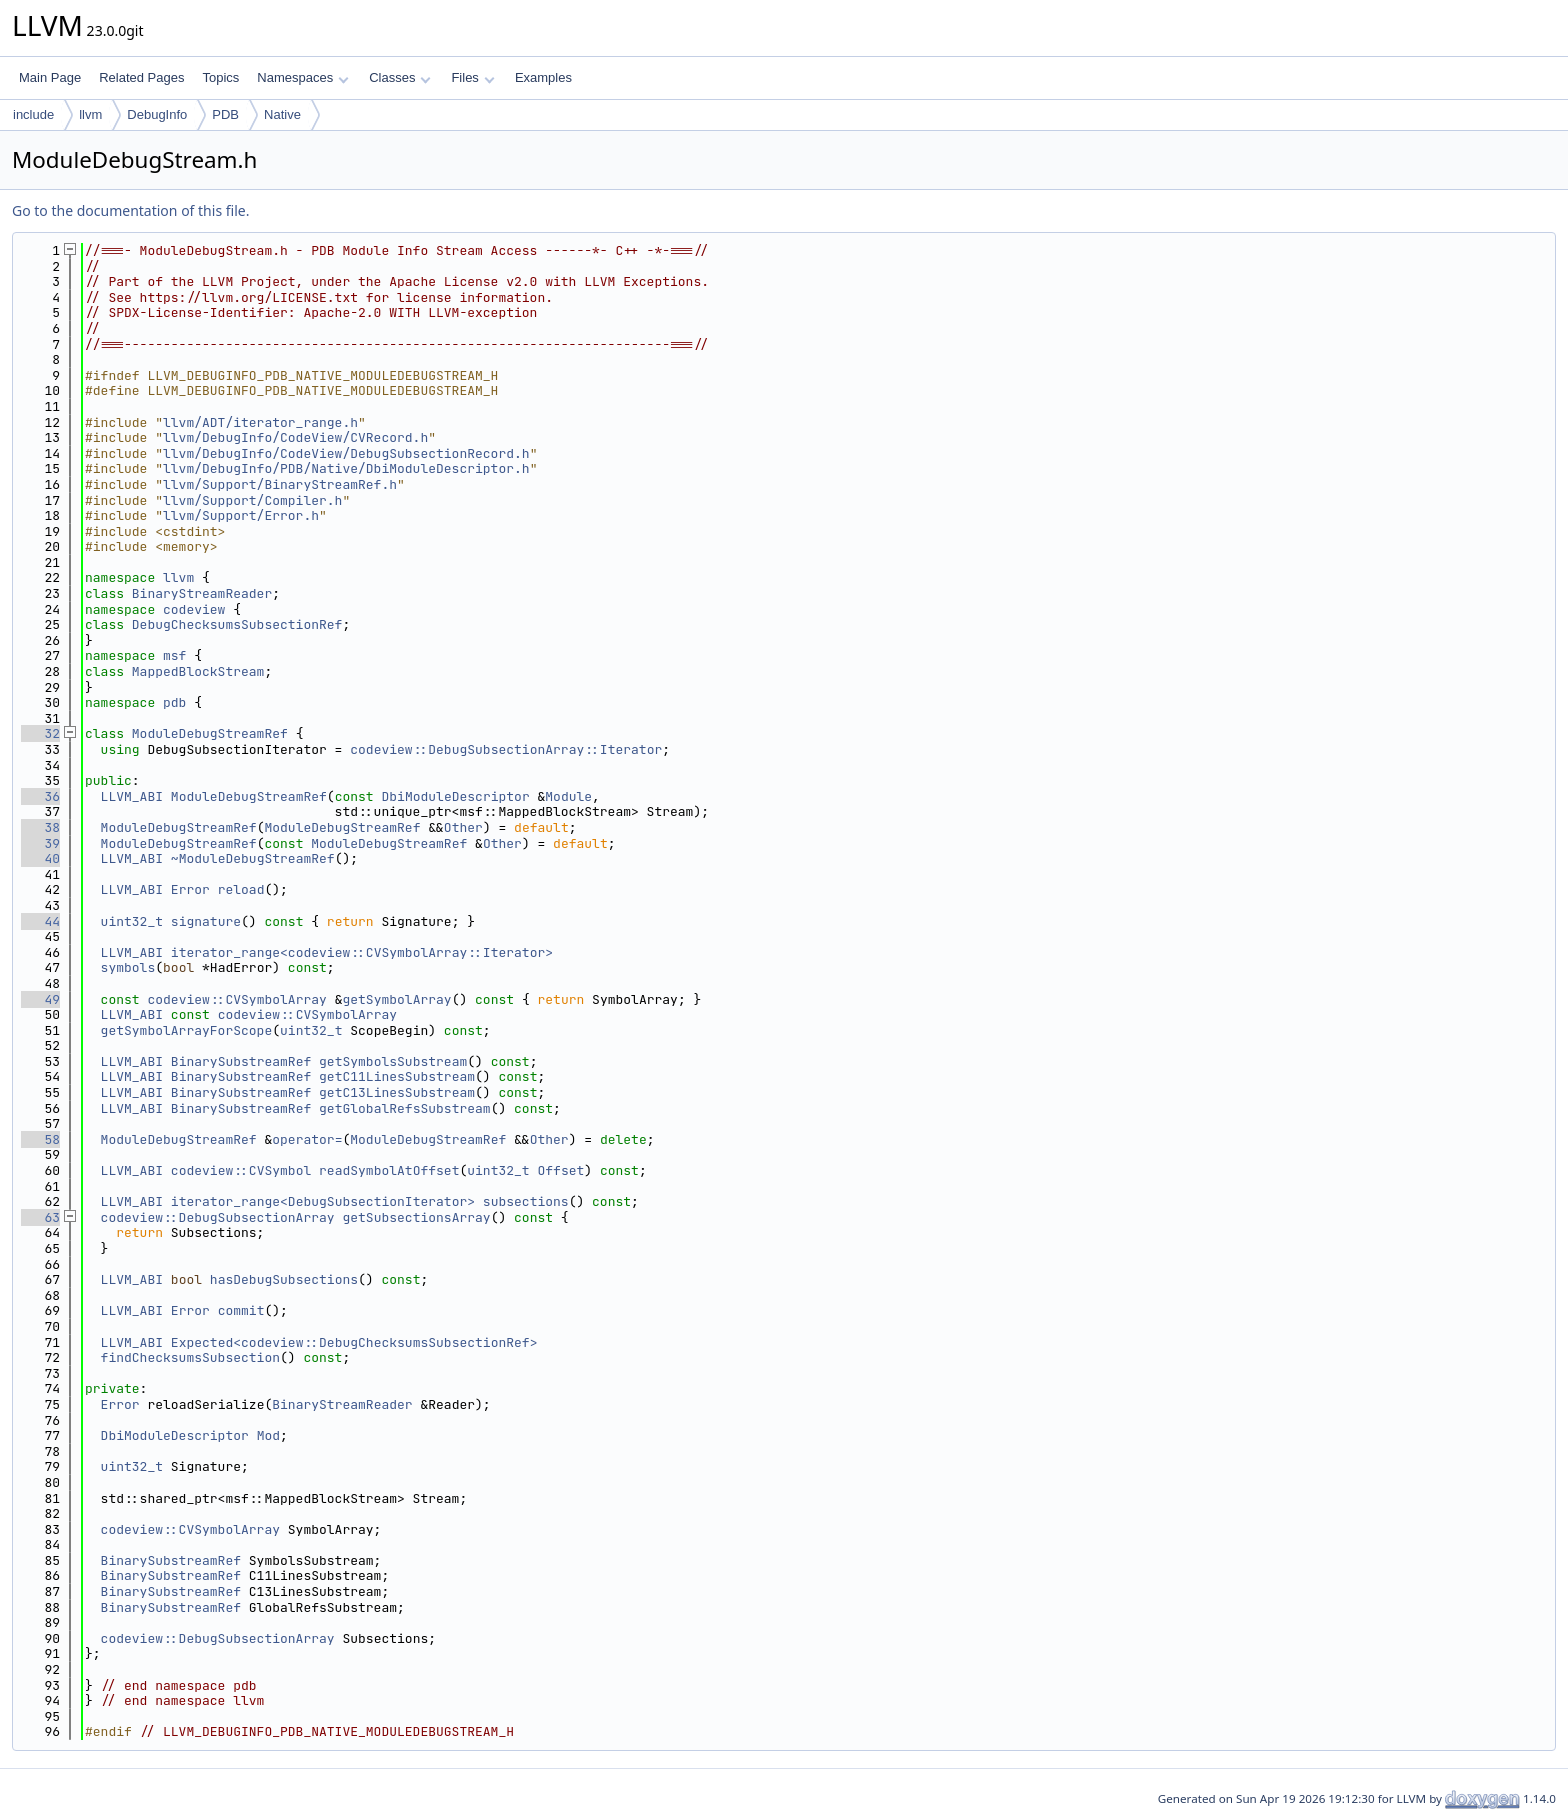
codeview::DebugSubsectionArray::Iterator (506, 749)
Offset (560, 1170)
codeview (194, 609)
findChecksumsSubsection (190, 1357)
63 (40, 1217)
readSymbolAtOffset (389, 1170)
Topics (220, 77)
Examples (543, 77)
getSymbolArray (396, 999)
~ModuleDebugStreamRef (253, 858)
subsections (526, 1201)
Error (190, 889)
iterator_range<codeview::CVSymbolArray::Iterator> (362, 952)
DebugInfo (157, 114)
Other (463, 827)
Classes (400, 77)
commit (241, 1310)
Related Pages (141, 77)
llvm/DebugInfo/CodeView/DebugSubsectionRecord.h (346, 453)
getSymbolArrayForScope (187, 1030)
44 (40, 921)
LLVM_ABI (132, 796)
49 (40, 999)
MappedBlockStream (198, 671)
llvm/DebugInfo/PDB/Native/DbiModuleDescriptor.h (346, 468)
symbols (128, 967)
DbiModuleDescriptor (455, 796)
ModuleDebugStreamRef (210, 733)
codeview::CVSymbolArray (236, 999)
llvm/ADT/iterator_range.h (260, 422)
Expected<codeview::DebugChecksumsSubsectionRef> (354, 1342)
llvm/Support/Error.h (241, 515)
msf (174, 655)
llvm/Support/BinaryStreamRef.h (280, 484)
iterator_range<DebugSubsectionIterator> (323, 1201)
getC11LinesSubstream (397, 1076)
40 (40, 858)
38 (40, 827)
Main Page (50, 77)
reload (241, 889)
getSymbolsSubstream (393, 1061)
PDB (225, 114)
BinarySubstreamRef (241, 1061)
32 (40, 733)
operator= (307, 1139)
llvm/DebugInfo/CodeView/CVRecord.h (295, 437)
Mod (268, 1435)
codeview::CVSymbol (241, 1170)
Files (472, 77)
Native (282, 114)
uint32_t (132, 921)
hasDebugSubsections (284, 1279)
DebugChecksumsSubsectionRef (237, 624)
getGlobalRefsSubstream (405, 1108)
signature (206, 921)
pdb (174, 702)
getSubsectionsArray (416, 1217)
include (33, 114)
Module (568, 796)
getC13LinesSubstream (397, 1092)
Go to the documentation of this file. (130, 210)
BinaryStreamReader (202, 593)
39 (40, 843)
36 (40, 796)
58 (40, 1139)
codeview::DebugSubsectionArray (218, 1217)
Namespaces (302, 77)
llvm (90, 114)
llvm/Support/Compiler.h (252, 500)
